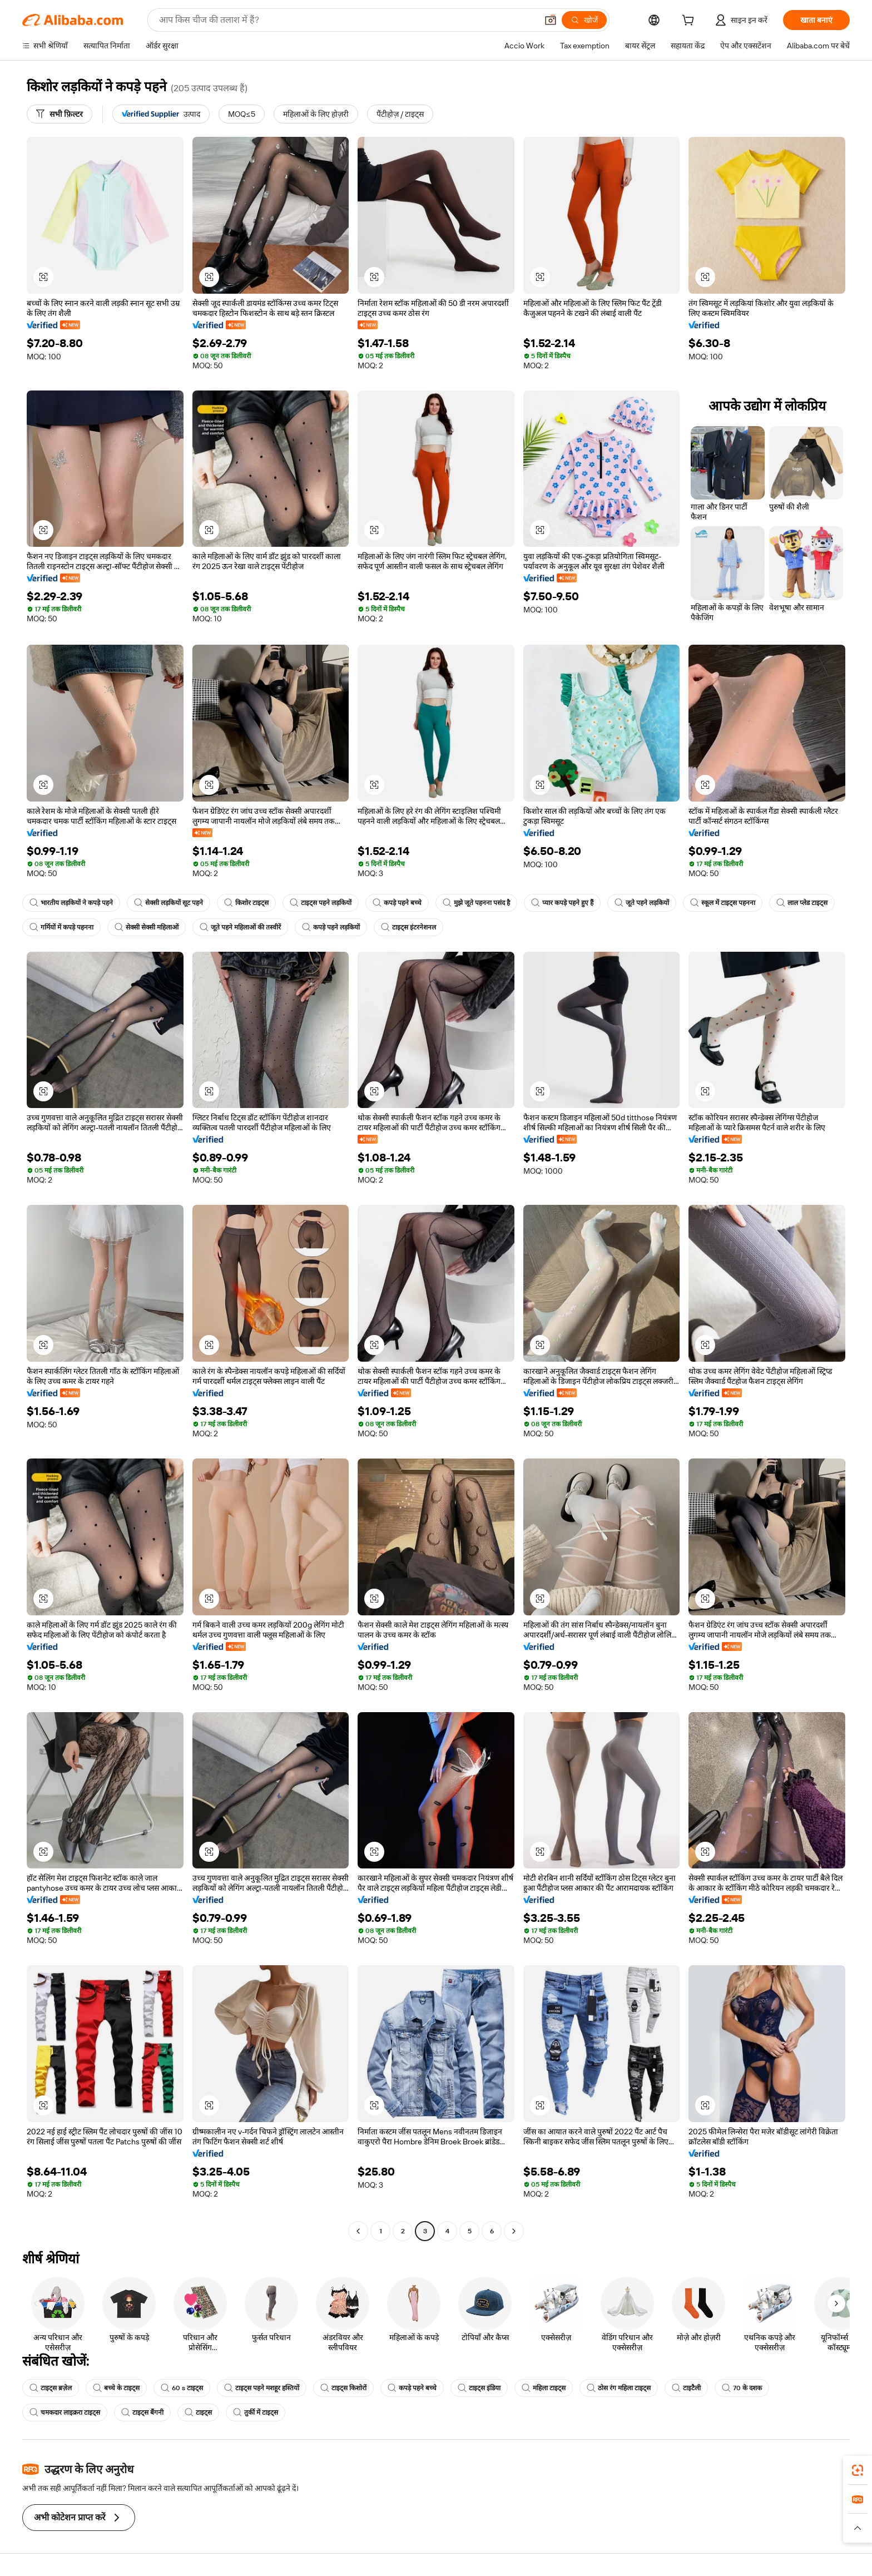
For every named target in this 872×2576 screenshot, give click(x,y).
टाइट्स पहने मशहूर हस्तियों (261, 2388)
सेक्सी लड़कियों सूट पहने (168, 902)
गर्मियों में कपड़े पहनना (61, 927)
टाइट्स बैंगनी (142, 2412)
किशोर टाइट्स (246, 902)
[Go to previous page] (358, 2231)
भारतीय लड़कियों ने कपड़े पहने (71, 902)
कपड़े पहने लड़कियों (331, 927)
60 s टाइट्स (182, 2388)
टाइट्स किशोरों (343, 2388)
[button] (550, 20)
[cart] (690, 21)
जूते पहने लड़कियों (642, 902)
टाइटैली (686, 2388)
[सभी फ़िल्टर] (59, 114)
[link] (857, 2470)
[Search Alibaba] (347, 20)
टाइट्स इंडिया (479, 2388)
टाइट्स (198, 2412)
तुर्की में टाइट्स (255, 2412)
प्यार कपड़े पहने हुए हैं (562, 902)
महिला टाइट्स (544, 2388)
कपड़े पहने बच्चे (397, 902)
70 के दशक (742, 2388)
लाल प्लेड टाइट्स (802, 902)
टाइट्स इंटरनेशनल (408, 927)
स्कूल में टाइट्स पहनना (722, 902)
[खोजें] (584, 20)
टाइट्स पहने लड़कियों (320, 902)
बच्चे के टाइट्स (116, 2388)
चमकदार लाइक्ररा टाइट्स (64, 2412)
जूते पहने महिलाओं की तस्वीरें (240, 927)
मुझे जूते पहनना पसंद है (476, 902)
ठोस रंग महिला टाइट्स (619, 2388)
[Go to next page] (514, 2231)
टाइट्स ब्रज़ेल (50, 2388)
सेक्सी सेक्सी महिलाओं (147, 927)
